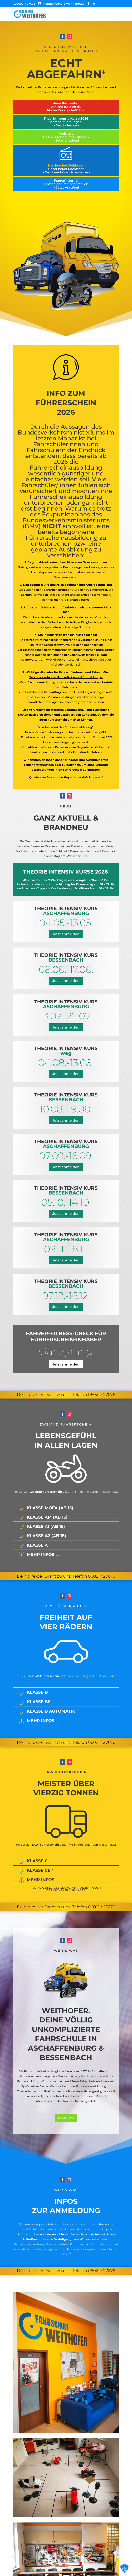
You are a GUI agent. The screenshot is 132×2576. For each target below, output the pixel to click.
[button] (124, 2568)
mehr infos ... (43, 1720)
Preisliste (66, 2118)
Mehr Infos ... (43, 1554)
